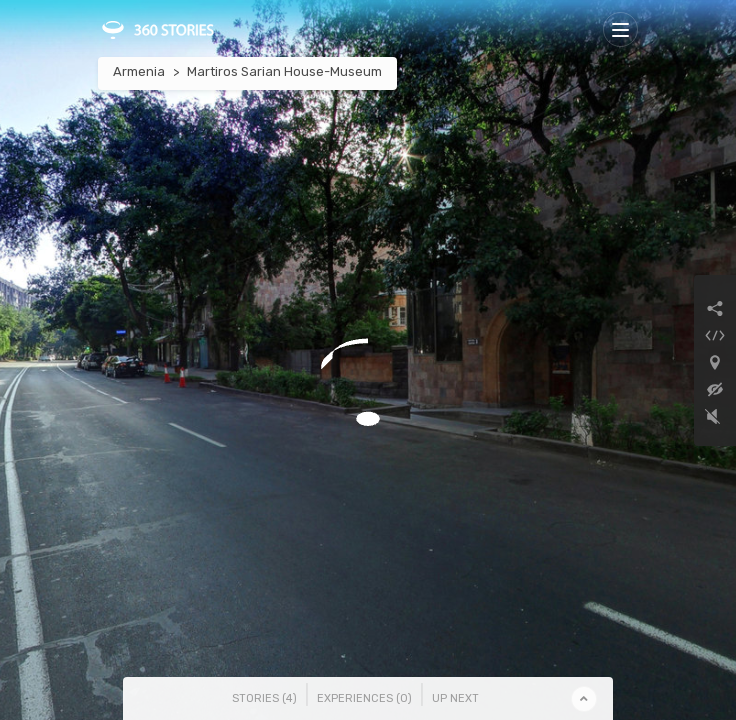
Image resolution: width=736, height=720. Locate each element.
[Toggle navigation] (620, 29)
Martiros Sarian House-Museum (284, 71)
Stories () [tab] (264, 698)
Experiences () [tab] (364, 698)
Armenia (139, 71)
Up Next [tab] (455, 698)
